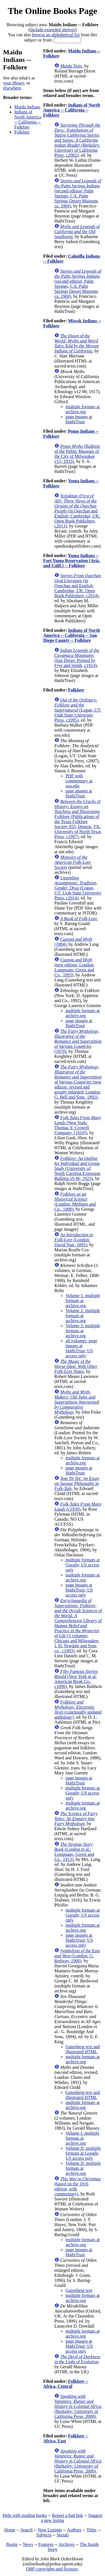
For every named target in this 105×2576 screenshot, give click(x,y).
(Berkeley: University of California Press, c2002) (77, 140)
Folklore (21, 132)
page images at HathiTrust (79, 419)
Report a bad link (67, 2515)
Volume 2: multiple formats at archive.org (83, 1315)
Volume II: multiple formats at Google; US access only (83, 2153)
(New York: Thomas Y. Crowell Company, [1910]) (77, 1125)
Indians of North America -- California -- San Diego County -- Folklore (71, 635)
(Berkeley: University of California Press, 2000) (77, 2406)
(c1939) (77, 1506)
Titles (92, 2529)
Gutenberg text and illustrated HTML (83, 2049)
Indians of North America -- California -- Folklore (27, 119)
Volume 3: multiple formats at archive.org (83, 1330)
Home (9, 2529)
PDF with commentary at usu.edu (79, 780)
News (28, 2544)
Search (26, 2529)
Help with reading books (25, 2515)
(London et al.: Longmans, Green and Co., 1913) (74, 1852)
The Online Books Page (52, 11)
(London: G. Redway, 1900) (77, 1955)
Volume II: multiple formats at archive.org (83, 2168)
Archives (67, 2544)
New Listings (50, 2529)
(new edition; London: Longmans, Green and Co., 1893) (74, 967)
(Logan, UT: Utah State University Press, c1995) (77, 710)
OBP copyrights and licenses (52, 2569)
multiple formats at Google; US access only (83, 1564)
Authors (74, 2529)
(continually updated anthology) (77, 1709)
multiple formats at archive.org (83, 409)
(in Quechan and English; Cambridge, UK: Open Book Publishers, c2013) (77, 511)
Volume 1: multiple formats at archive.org (83, 1300)
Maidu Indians (27, 107)
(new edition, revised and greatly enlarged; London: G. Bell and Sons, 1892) (78, 1082)
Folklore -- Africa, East (65, 2438)
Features (45, 2544)
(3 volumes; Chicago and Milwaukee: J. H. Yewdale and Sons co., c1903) (78, 1625)
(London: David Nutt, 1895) (73, 1239)
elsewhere (12, 88)
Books (12, 2544)
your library (13, 83)
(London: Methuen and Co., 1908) (75, 1201)
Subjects (43, 2535)
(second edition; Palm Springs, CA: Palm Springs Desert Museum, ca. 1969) (77, 193)
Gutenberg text (79, 2290)
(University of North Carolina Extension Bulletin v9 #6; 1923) (77, 1168)
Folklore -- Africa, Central (65, 2384)
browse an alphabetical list (56, 34)
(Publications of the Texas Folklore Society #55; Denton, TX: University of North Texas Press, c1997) (77, 819)
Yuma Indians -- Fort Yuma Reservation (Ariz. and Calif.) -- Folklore (71, 560)
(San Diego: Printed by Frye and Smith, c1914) (76, 658)
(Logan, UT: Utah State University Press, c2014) (77, 887)
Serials (63, 2535)
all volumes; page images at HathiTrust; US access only (81, 1348)
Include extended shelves (52, 29)
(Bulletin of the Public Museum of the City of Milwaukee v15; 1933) (77, 454)
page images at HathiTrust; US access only (79, 1590)
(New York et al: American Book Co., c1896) (76, 1679)
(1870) (78, 1041)
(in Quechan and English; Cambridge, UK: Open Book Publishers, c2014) (77, 585)
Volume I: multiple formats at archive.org (82, 2138)
